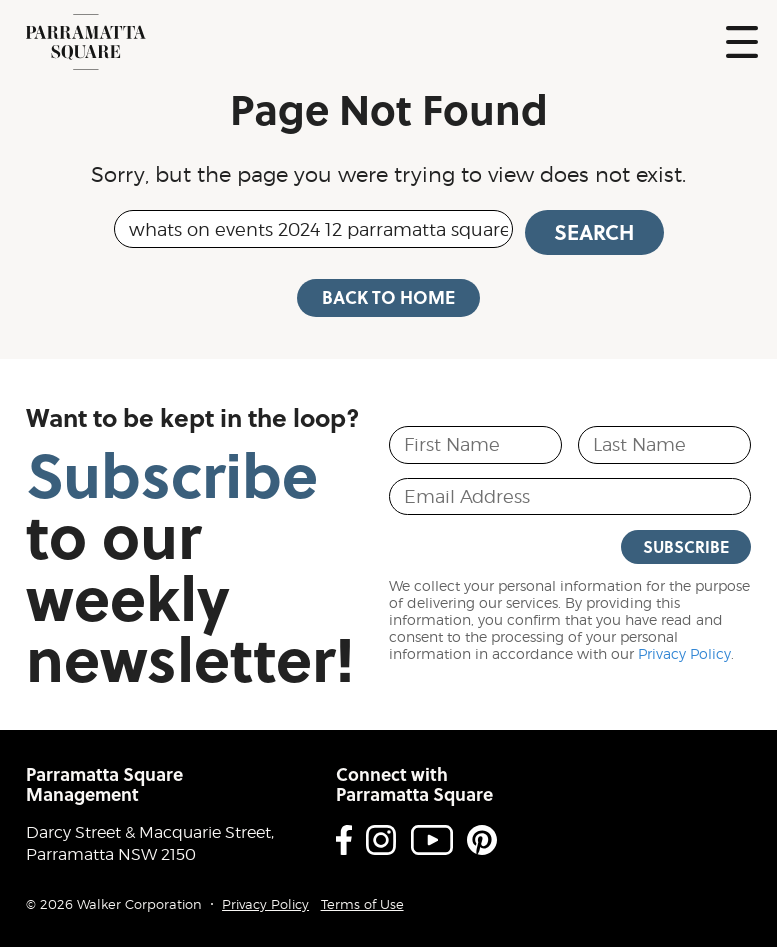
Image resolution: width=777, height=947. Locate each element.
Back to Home (388, 297)
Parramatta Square (86, 42)
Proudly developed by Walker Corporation (723, 885)
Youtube (432, 840)
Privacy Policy (684, 654)
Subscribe (686, 546)
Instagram (381, 840)
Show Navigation (742, 42)
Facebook (344, 840)
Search (594, 232)
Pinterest (482, 840)
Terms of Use (362, 904)
